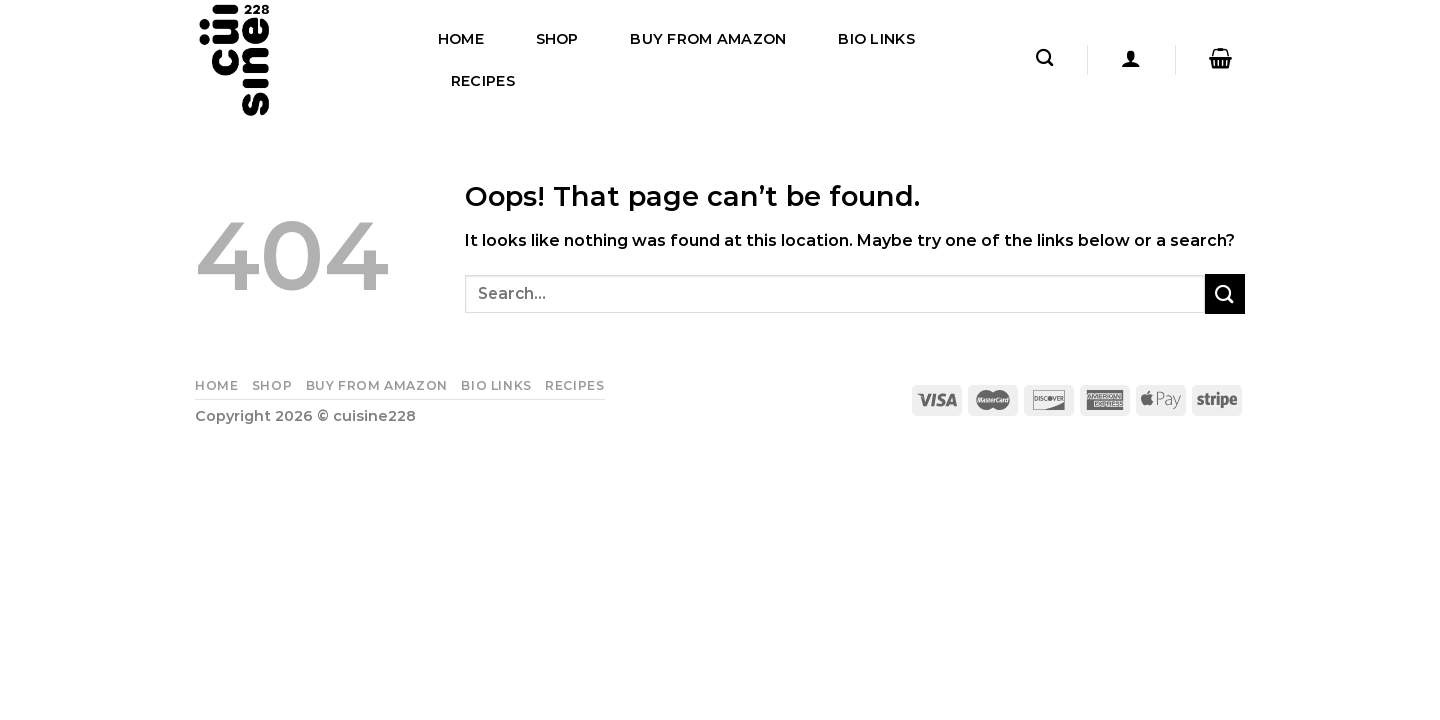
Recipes (483, 81)
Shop (557, 39)
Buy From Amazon (708, 39)
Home (461, 39)
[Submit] (1225, 293)
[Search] (1044, 58)
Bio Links (876, 39)
